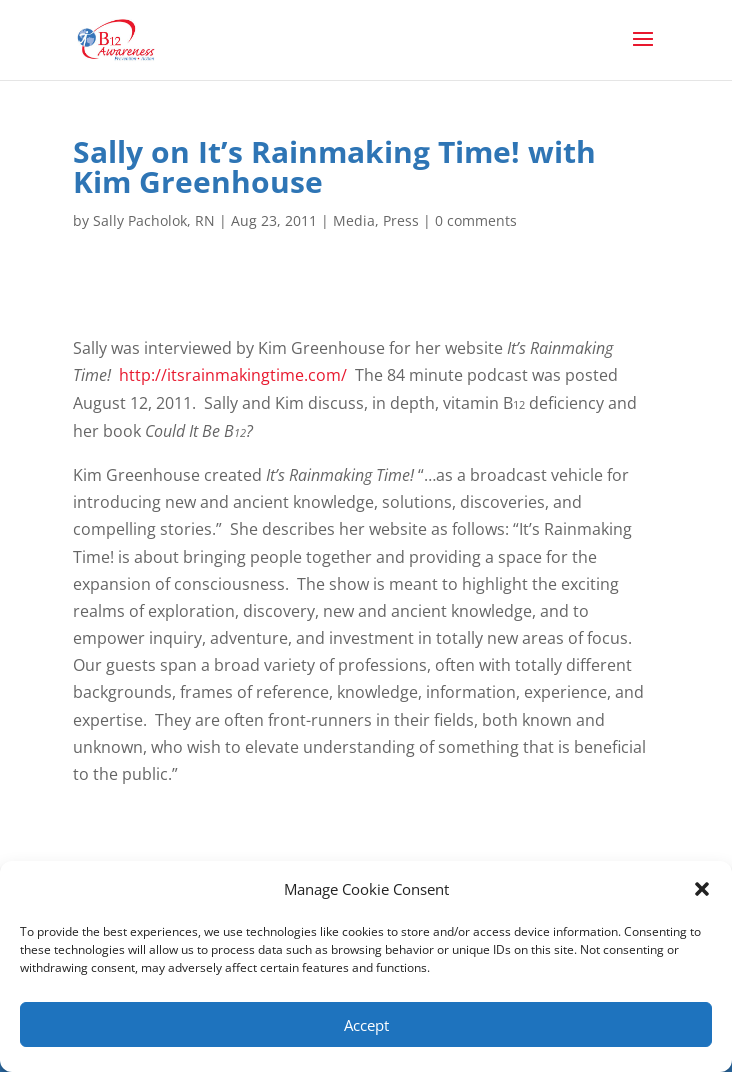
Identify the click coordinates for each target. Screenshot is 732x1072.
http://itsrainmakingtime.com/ (233, 375)
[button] (702, 889)
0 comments (476, 220)
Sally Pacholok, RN (154, 220)
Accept (366, 1025)
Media (354, 220)
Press (401, 220)
